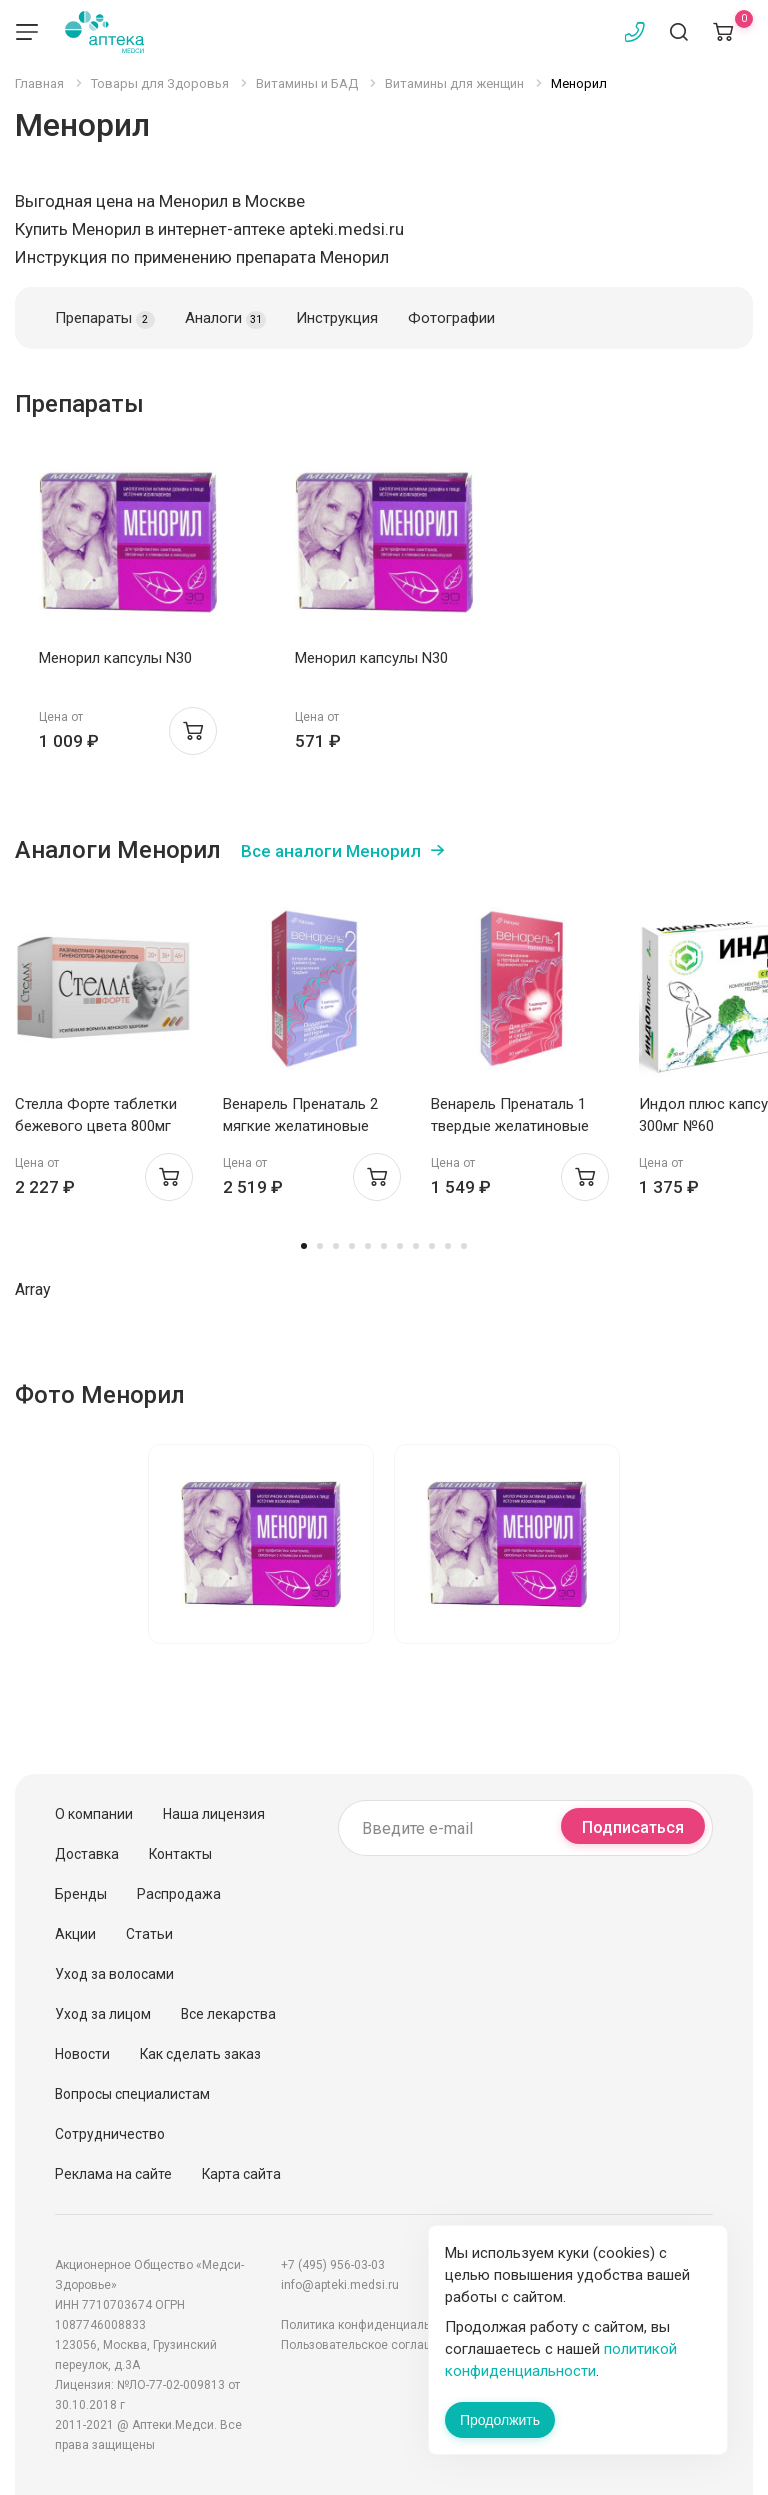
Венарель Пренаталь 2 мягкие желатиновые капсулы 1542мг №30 (300, 1126)
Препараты (105, 319)
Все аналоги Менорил (331, 851)
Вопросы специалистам (132, 2094)
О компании (94, 1814)
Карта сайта (241, 2174)
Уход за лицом (103, 2014)
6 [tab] (384, 1246)
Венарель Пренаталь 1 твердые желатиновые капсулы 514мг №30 (510, 1126)
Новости (82, 2054)
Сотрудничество (110, 2134)
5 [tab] (368, 1246)
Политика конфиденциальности (372, 2325)
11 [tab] (464, 1246)
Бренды (81, 1894)
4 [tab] (352, 1246)
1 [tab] (304, 1246)
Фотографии (451, 318)
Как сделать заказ (200, 2054)
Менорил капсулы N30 (115, 658)
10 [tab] (448, 1246)
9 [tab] (432, 1246)
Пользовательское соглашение (371, 2345)
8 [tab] (416, 1246)
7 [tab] (400, 1246)
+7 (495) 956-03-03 (333, 2265)
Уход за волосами (114, 1974)
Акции (75, 1934)
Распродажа (179, 1894)
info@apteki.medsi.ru (340, 2285)
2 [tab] (320, 1246)
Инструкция (337, 318)
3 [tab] (336, 1246)
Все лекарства (228, 2014)
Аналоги (225, 319)
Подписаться (633, 1827)
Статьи (149, 1934)
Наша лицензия (214, 1814)
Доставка (87, 1854)
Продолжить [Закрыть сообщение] (500, 2420)
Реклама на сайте (113, 2174)
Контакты (180, 1854)
